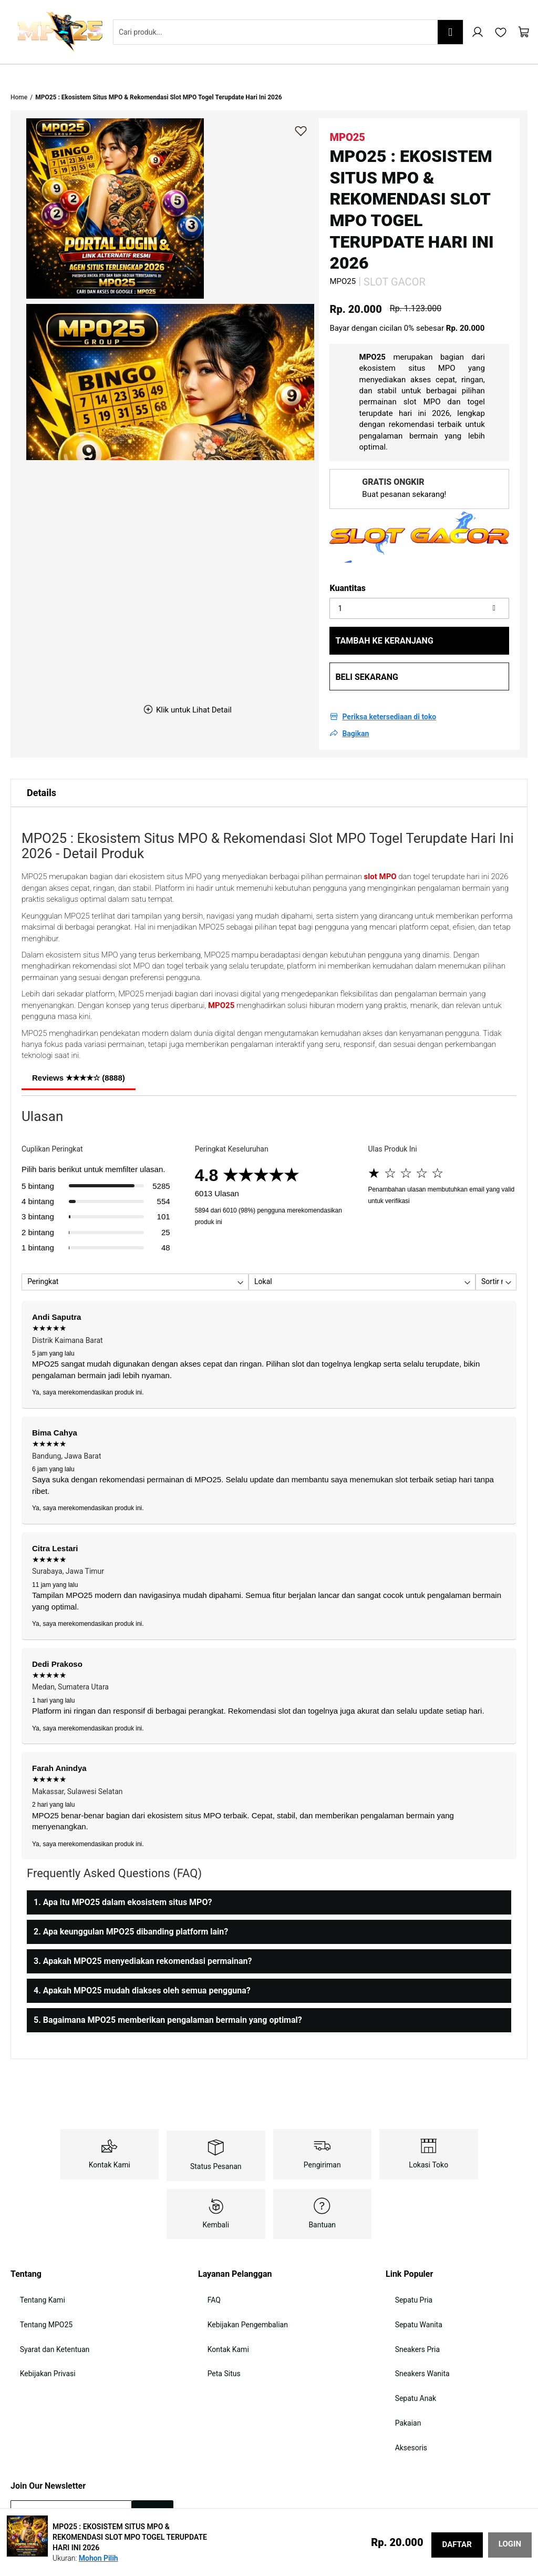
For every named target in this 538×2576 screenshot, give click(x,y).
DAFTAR (457, 2544)
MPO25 (221, 974)
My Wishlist (500, 32)
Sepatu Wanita (409, 2281)
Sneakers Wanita (413, 2320)
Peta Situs (214, 2320)
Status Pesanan (216, 2135)
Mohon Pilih (98, 2558)
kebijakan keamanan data (103, 2470)
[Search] (450, 32)
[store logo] (60, 32)
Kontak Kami (109, 2133)
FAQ (204, 2262)
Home (19, 65)
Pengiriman (322, 2133)
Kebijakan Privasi (38, 2320)
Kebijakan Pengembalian (238, 2281)
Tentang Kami (33, 2262)
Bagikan (355, 702)
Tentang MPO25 (37, 2281)
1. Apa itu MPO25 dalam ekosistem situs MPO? (123, 1871)
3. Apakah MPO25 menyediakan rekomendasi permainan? (143, 1929)
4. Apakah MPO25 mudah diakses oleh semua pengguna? (142, 1959)
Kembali (215, 2193)
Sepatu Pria (404, 2262)
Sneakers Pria (408, 2301)
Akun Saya (477, 32)
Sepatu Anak (406, 2339)
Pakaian (399, 2358)
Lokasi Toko (428, 2133)
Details (41, 761)
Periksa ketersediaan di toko (389, 685)
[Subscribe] (152, 2436)
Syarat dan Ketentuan (45, 2301)
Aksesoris (402, 2377)
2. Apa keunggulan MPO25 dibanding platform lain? (131, 1900)
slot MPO (380, 845)
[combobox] (288, 32)
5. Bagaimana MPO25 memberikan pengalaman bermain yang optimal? (168, 1988)
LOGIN (510, 2544)
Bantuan (322, 2193)
